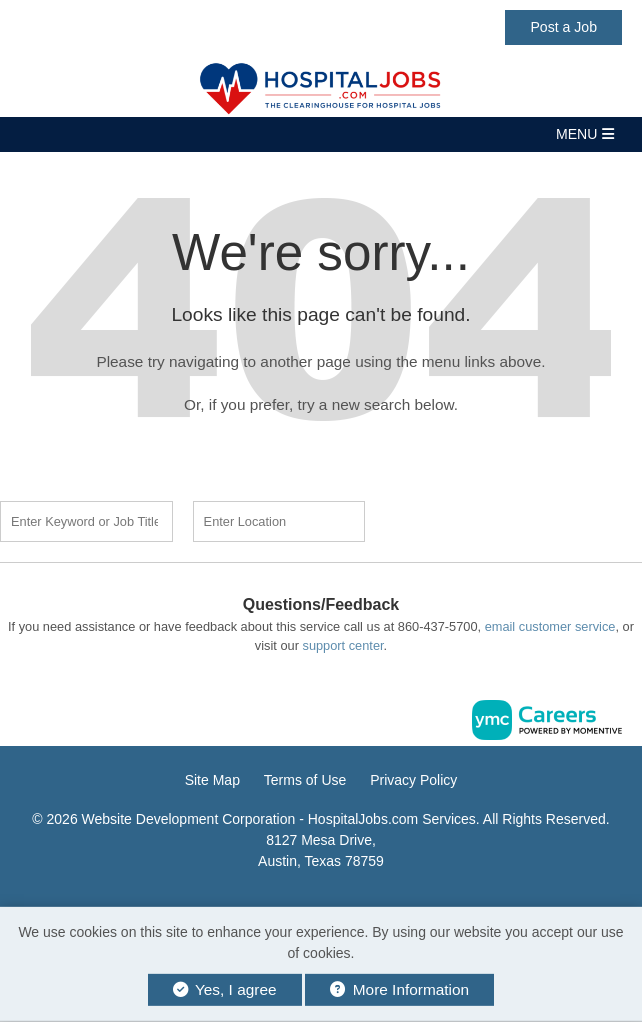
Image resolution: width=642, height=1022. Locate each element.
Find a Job (482, 519)
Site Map (212, 780)
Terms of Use (305, 780)
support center (342, 645)
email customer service (550, 626)
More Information (399, 989)
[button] (321, 134)
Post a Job (563, 27)
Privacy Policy (413, 780)
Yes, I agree (225, 989)
